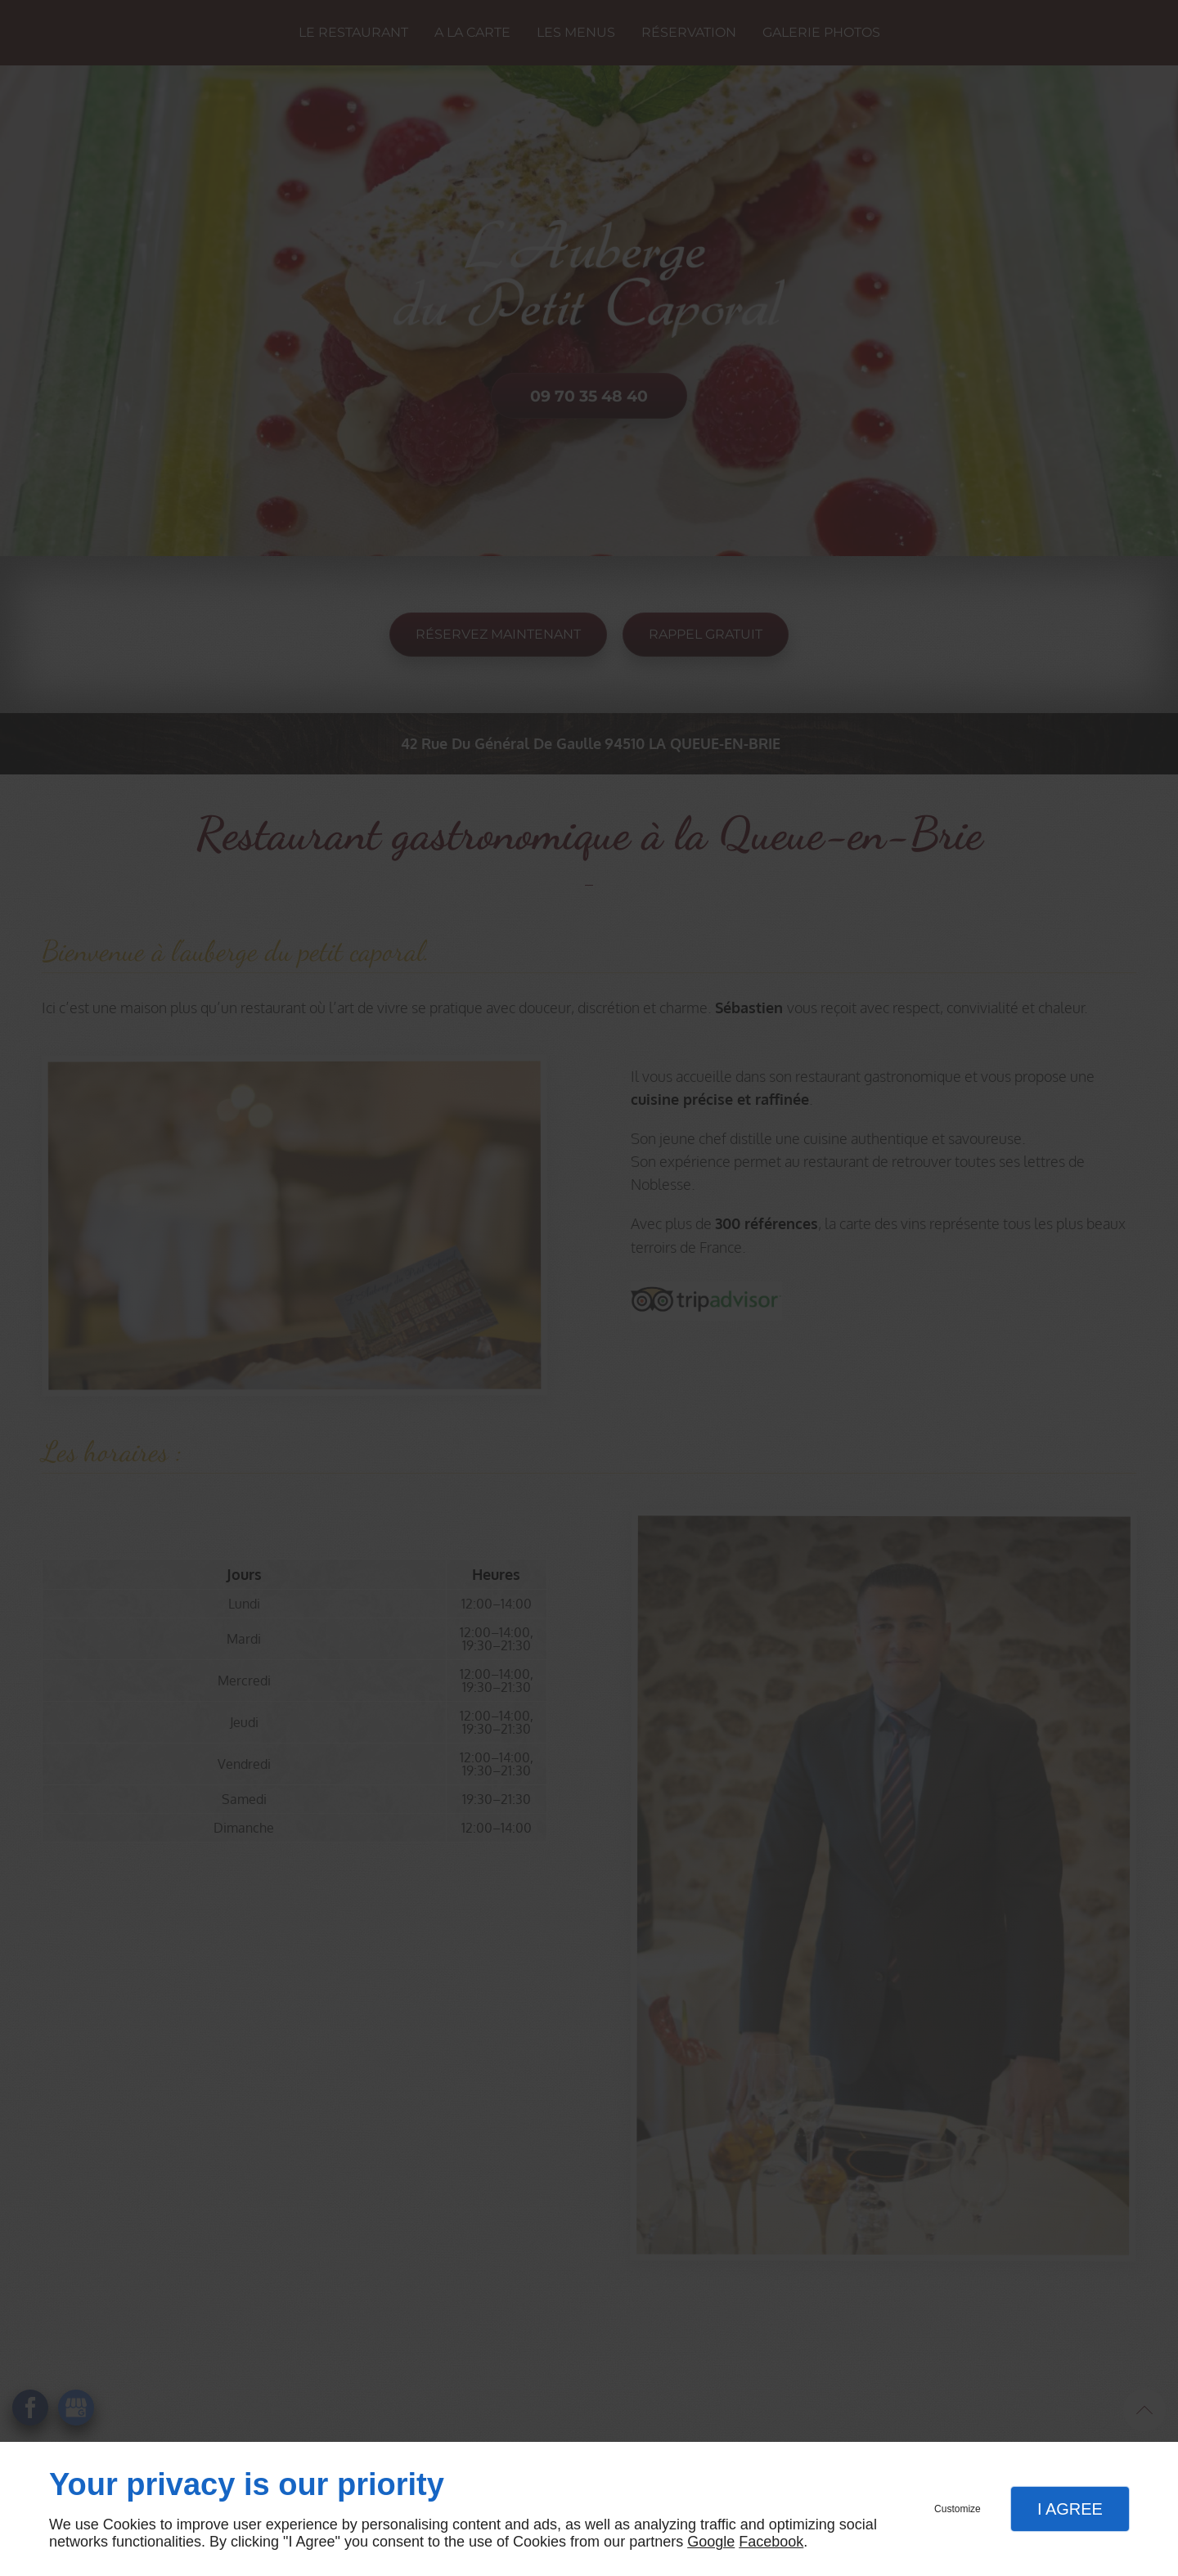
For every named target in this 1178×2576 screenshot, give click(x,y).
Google (711, 2541)
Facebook (771, 2541)
